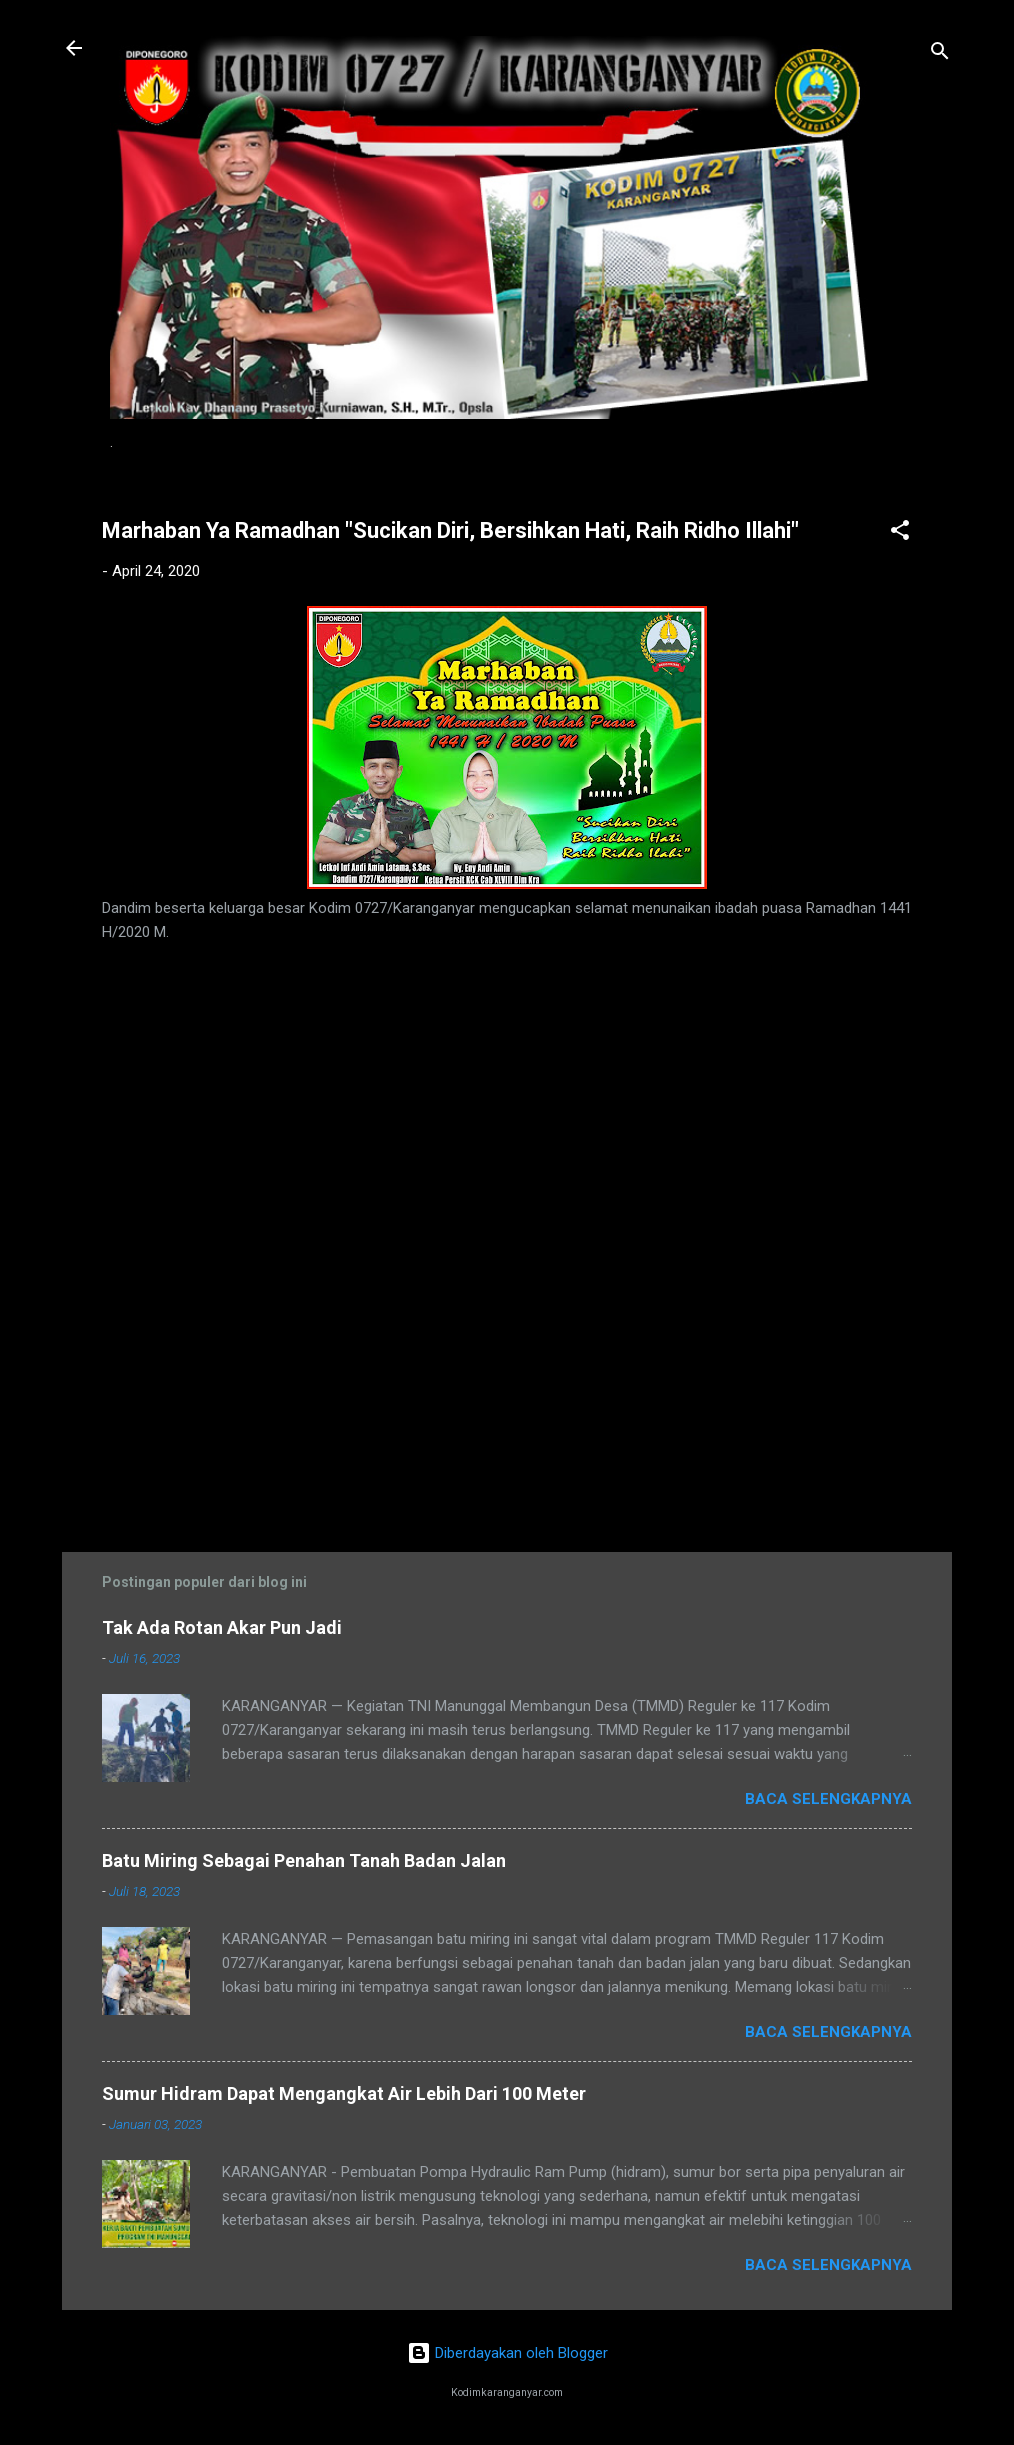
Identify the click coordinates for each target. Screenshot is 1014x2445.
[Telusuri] (940, 54)
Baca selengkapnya (828, 1799)
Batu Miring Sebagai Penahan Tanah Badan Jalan (304, 1860)
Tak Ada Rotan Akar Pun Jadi (222, 1627)
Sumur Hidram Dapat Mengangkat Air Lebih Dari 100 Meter (344, 2093)
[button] (900, 533)
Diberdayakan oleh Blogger (507, 2353)
